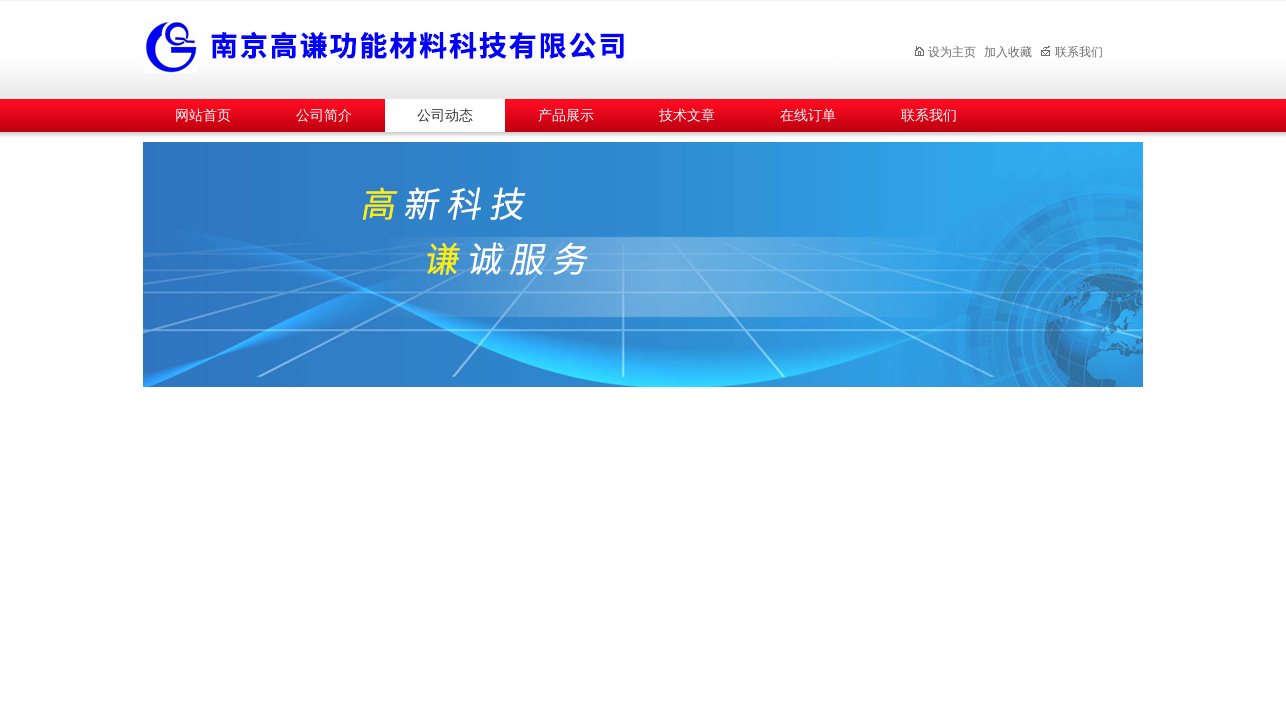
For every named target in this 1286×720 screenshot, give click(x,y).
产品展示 (566, 115)
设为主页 (944, 52)
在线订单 (808, 115)
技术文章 (687, 115)
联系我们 (1071, 52)
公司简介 (324, 115)
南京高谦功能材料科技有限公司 (493, 46)
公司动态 (445, 115)
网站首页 (203, 115)
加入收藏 (1008, 52)
